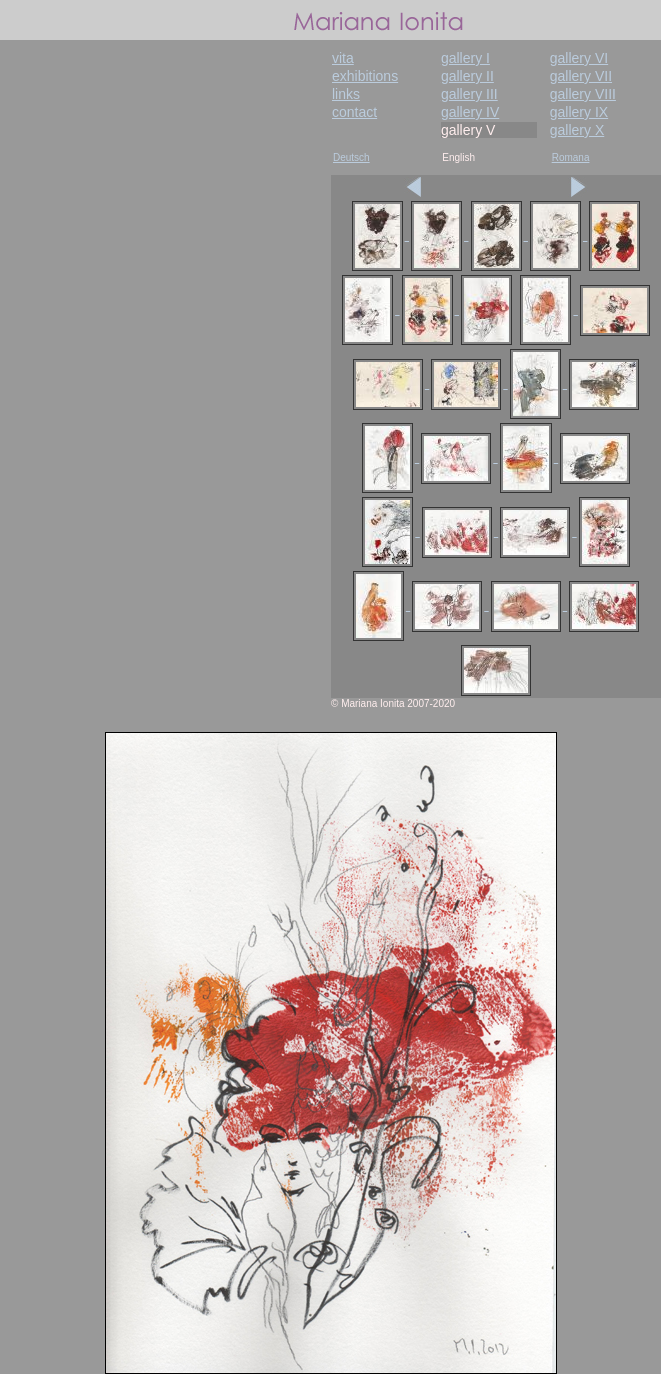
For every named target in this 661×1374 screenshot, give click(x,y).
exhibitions (365, 76)
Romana (571, 157)
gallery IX (579, 112)
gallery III (469, 94)
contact (354, 112)
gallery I (465, 58)
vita (343, 58)
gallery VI (579, 58)
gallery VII (581, 76)
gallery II (467, 76)
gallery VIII (583, 94)
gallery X (577, 130)
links (346, 94)
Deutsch (351, 157)
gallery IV (470, 112)
